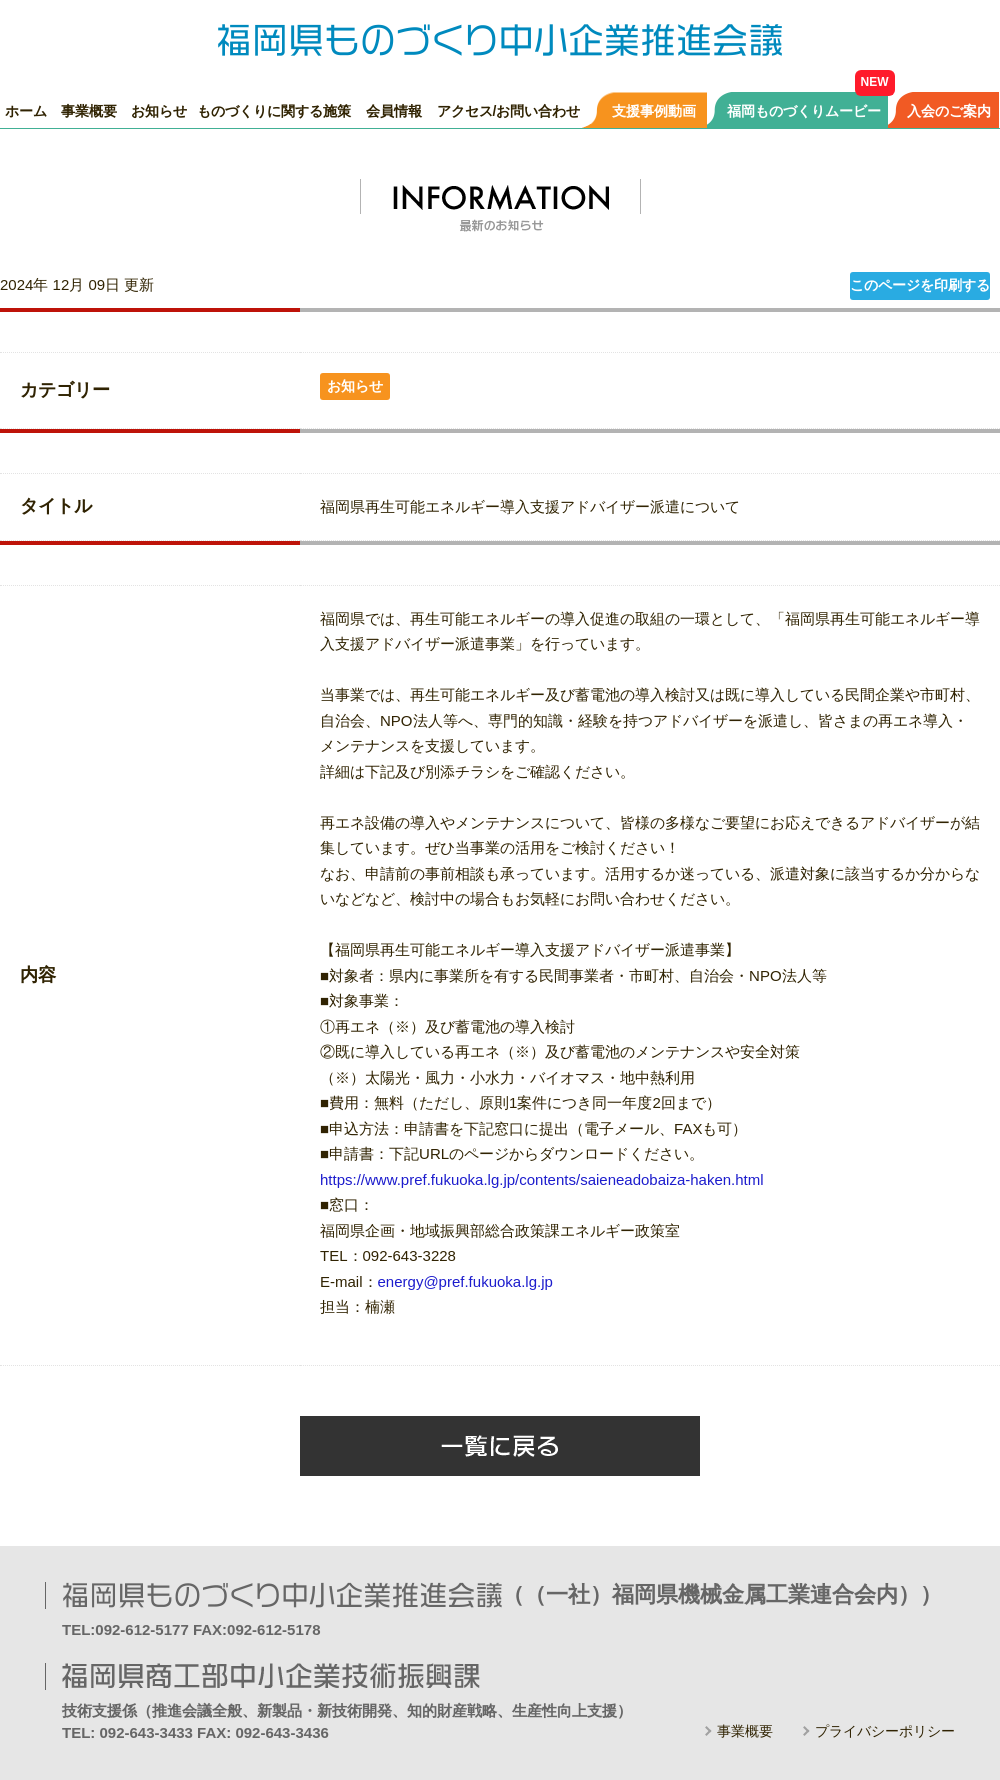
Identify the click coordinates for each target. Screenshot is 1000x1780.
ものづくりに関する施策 (274, 110)
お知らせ (159, 110)
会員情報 (394, 110)
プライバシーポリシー (885, 1731)
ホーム (26, 110)
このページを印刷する (920, 285)
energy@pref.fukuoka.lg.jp (465, 1281)
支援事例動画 (654, 110)
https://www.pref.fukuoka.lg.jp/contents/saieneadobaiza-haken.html (542, 1179)
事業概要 (89, 110)
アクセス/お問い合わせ (509, 110)
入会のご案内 (949, 110)
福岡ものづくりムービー (804, 110)
